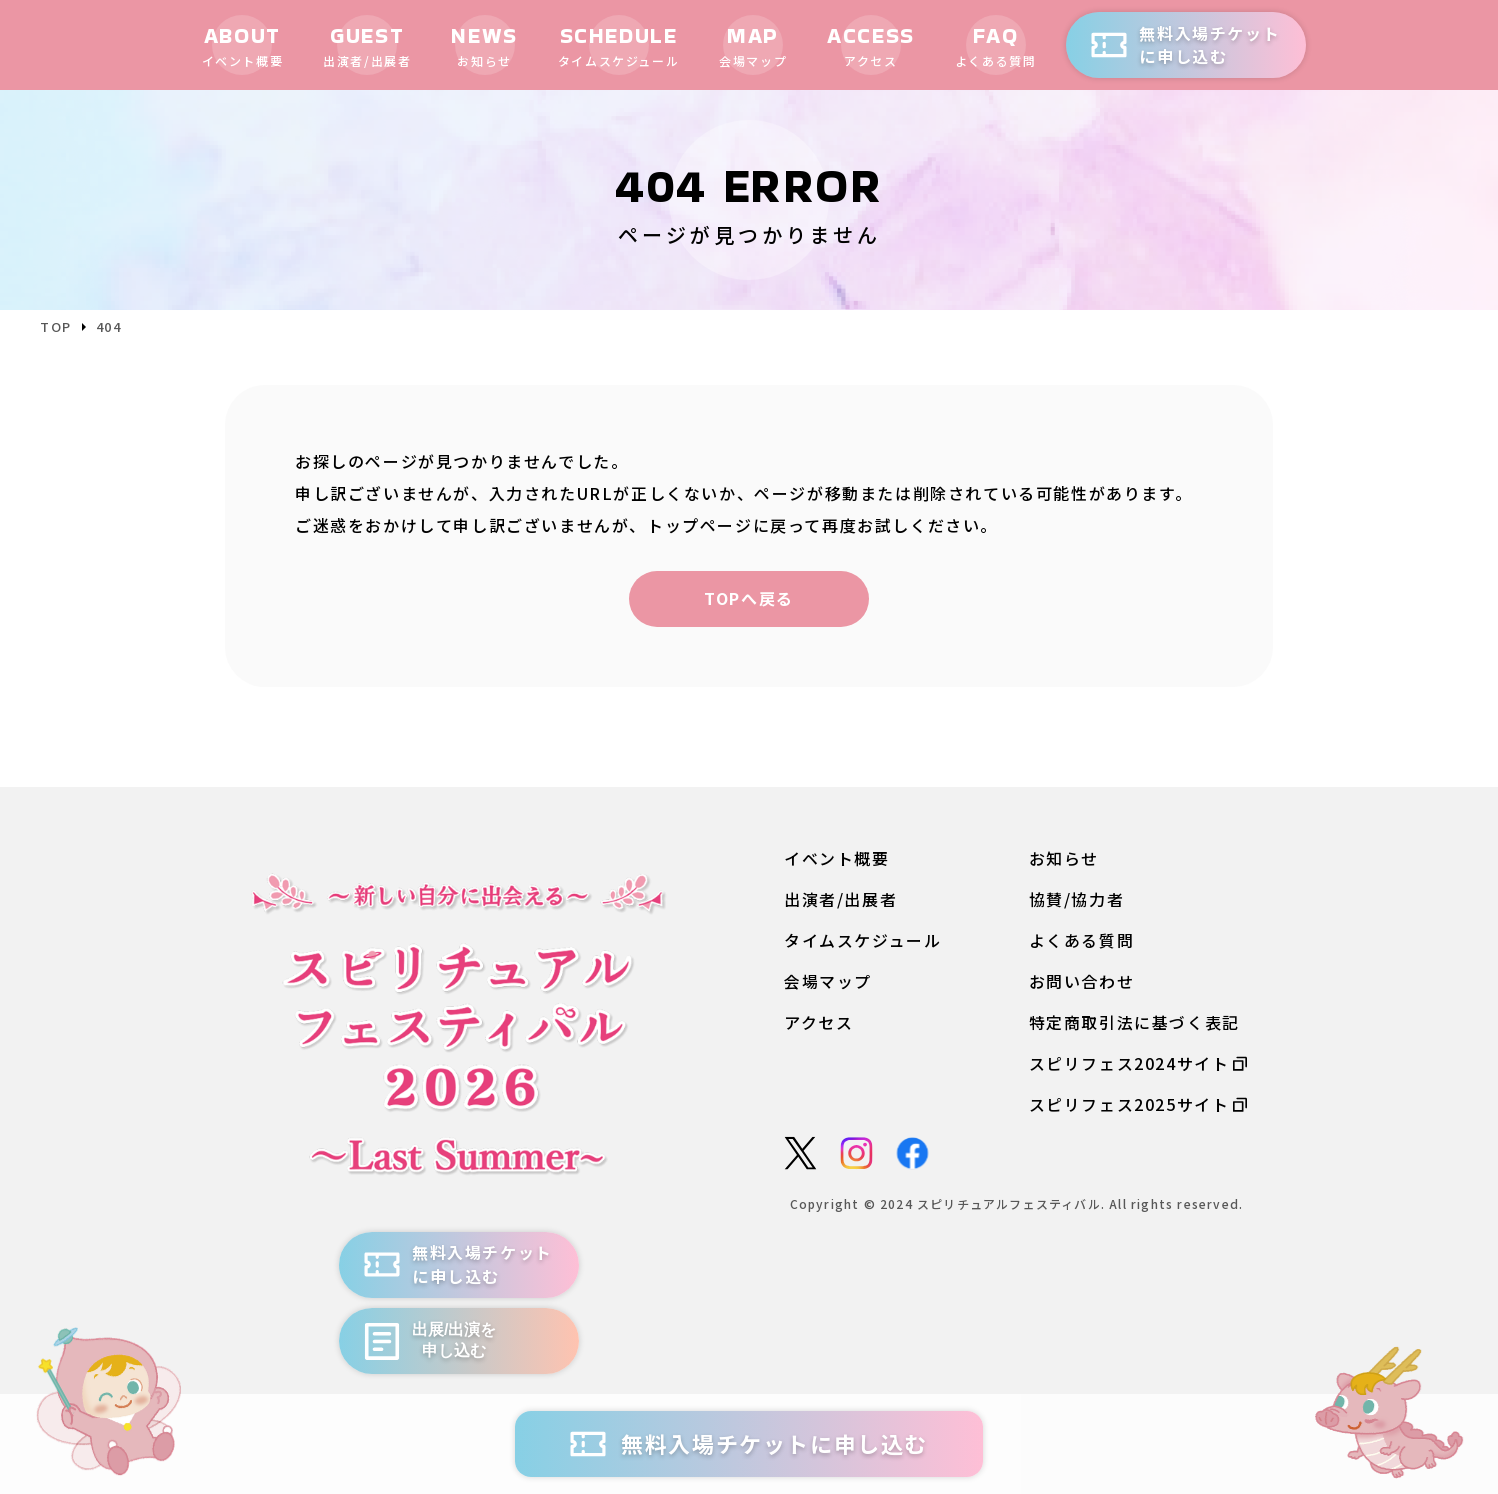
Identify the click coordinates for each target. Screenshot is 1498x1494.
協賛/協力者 (1077, 899)
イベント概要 (837, 858)
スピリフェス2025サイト (1138, 1105)
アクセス (818, 1023)
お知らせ (1064, 858)
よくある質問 (1082, 940)
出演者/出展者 (840, 899)
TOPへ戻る (749, 598)
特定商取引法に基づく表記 (1134, 1023)
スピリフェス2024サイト (1138, 1064)
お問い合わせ (1082, 981)
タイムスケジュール (862, 940)
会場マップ (828, 981)
